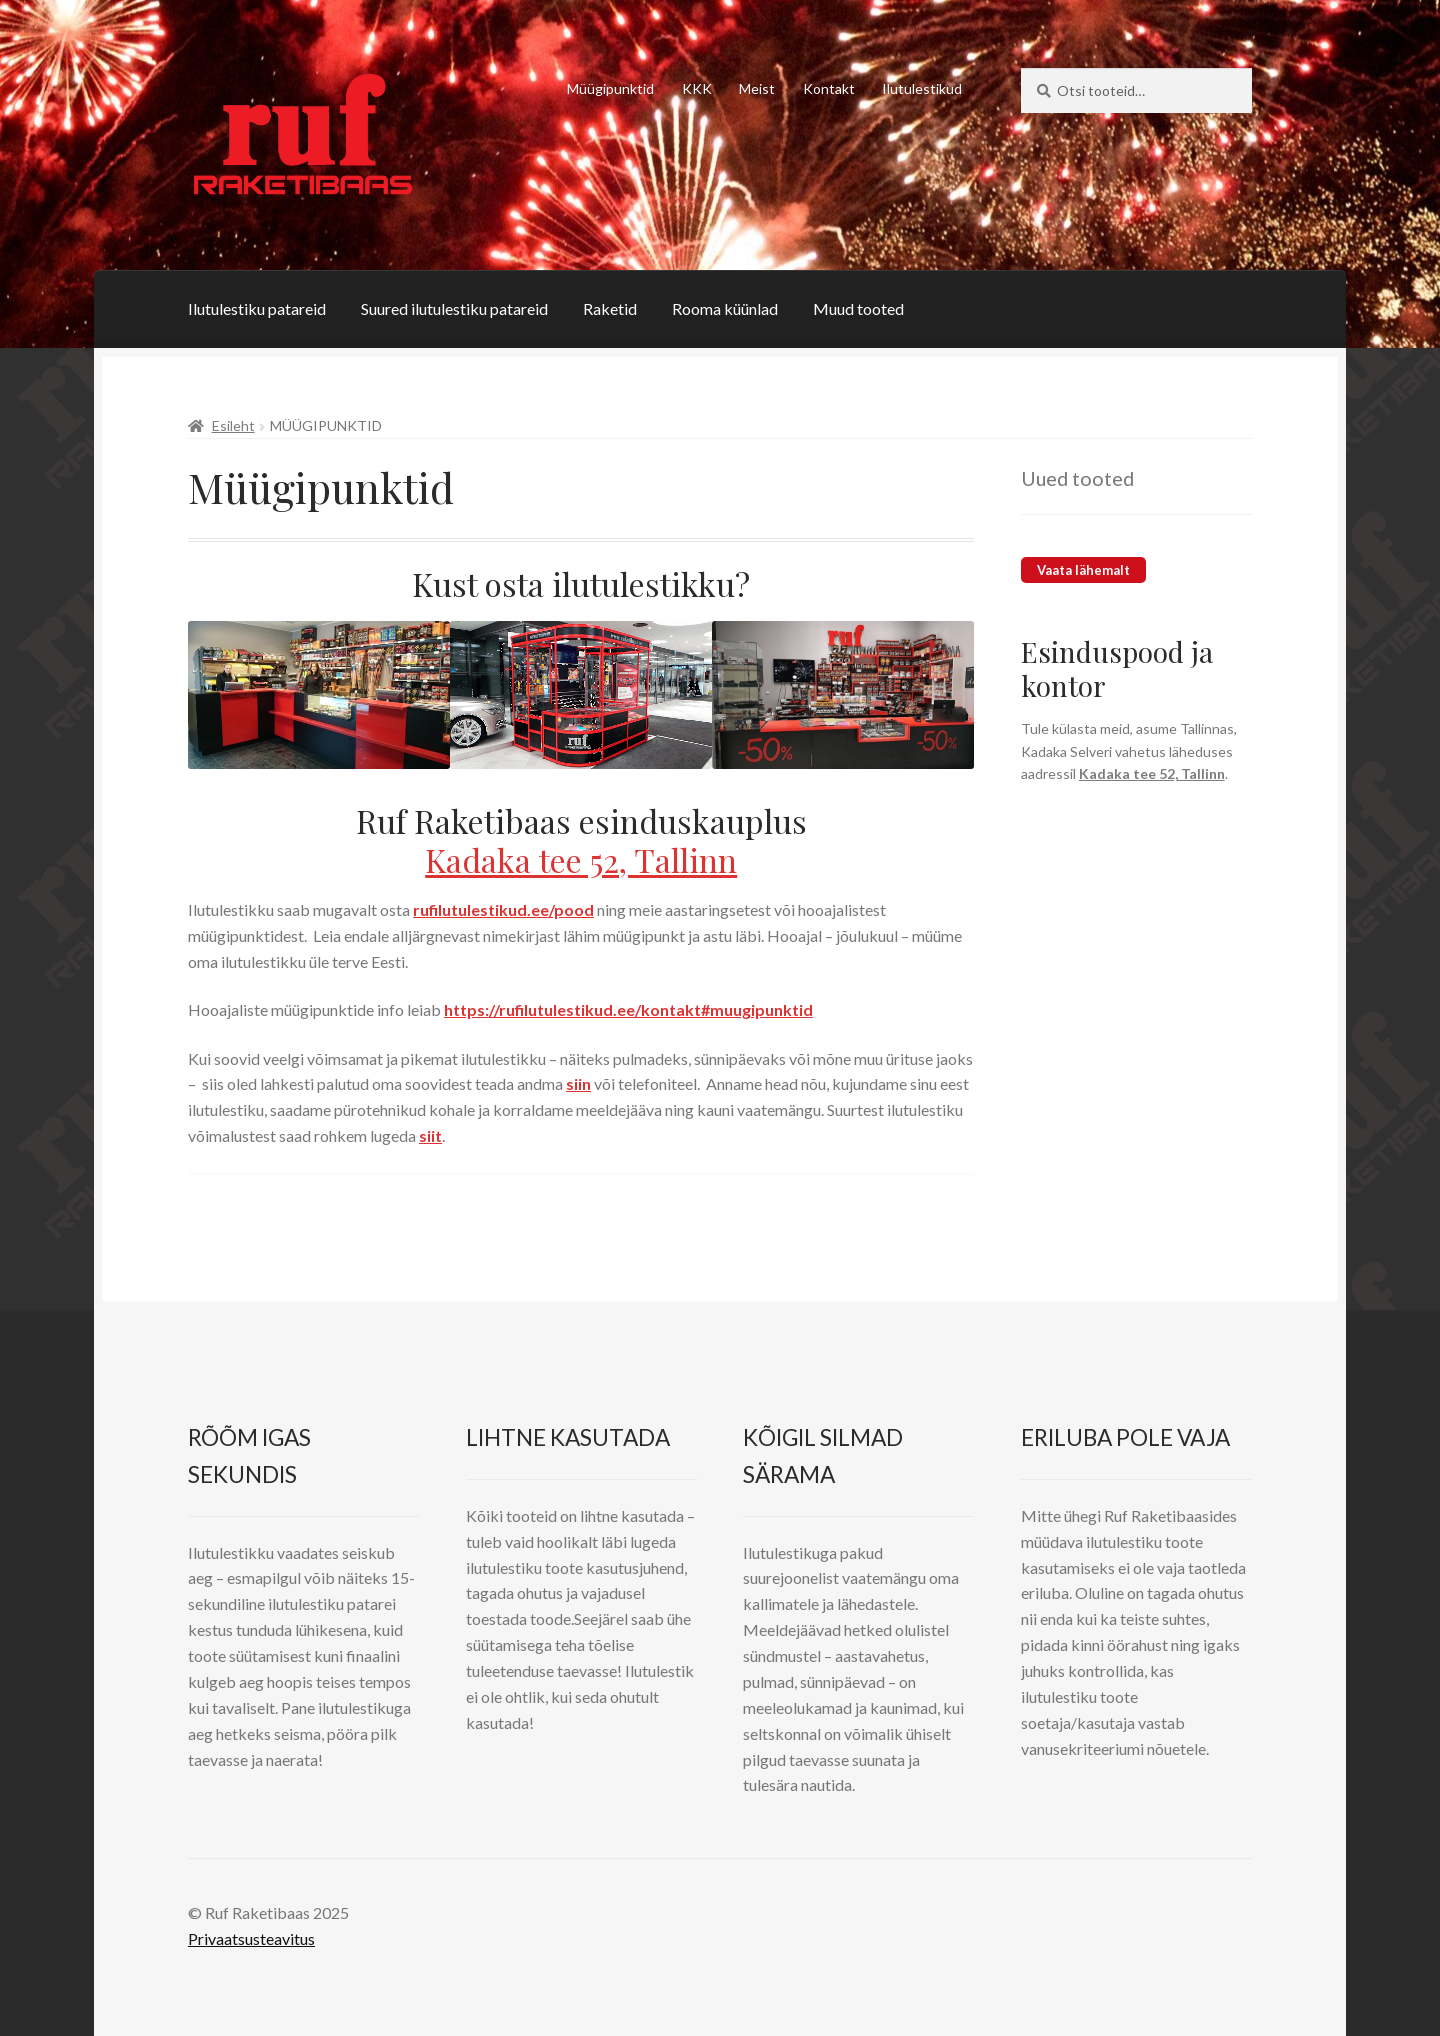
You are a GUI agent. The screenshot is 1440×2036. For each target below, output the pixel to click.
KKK (697, 88)
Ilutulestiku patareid (257, 308)
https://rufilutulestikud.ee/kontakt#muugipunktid (628, 1009)
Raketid (610, 308)
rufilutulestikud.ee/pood (503, 909)
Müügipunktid (610, 88)
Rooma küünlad (725, 308)
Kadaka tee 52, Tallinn (581, 859)
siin (578, 1083)
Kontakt (829, 88)
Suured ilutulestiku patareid (454, 308)
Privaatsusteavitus (251, 1938)
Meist (757, 88)
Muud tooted (858, 308)
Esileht (233, 425)
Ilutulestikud (922, 88)
